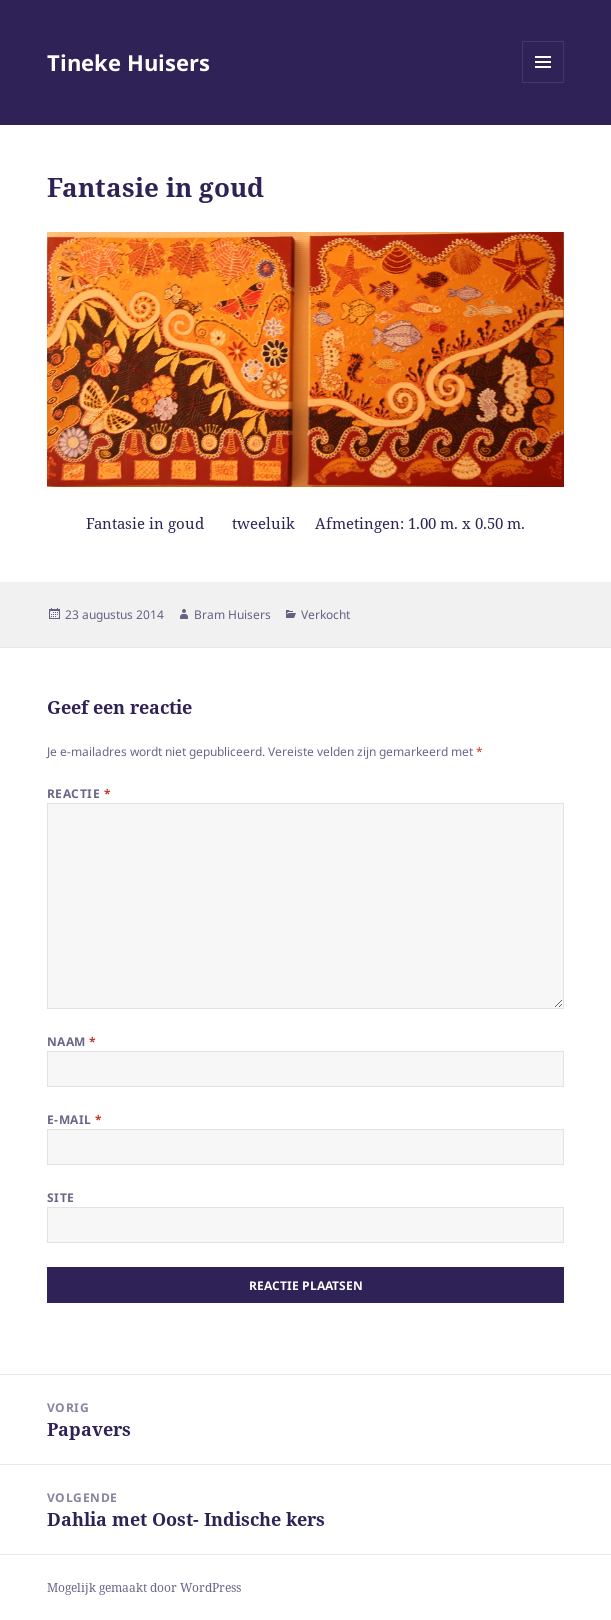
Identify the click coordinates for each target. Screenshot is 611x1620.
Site (61, 1197)
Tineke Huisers (128, 62)
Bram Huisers (232, 614)
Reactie (79, 793)
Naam (72, 1041)
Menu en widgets (543, 82)
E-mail (75, 1119)
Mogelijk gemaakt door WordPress (144, 1587)
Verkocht (325, 614)
